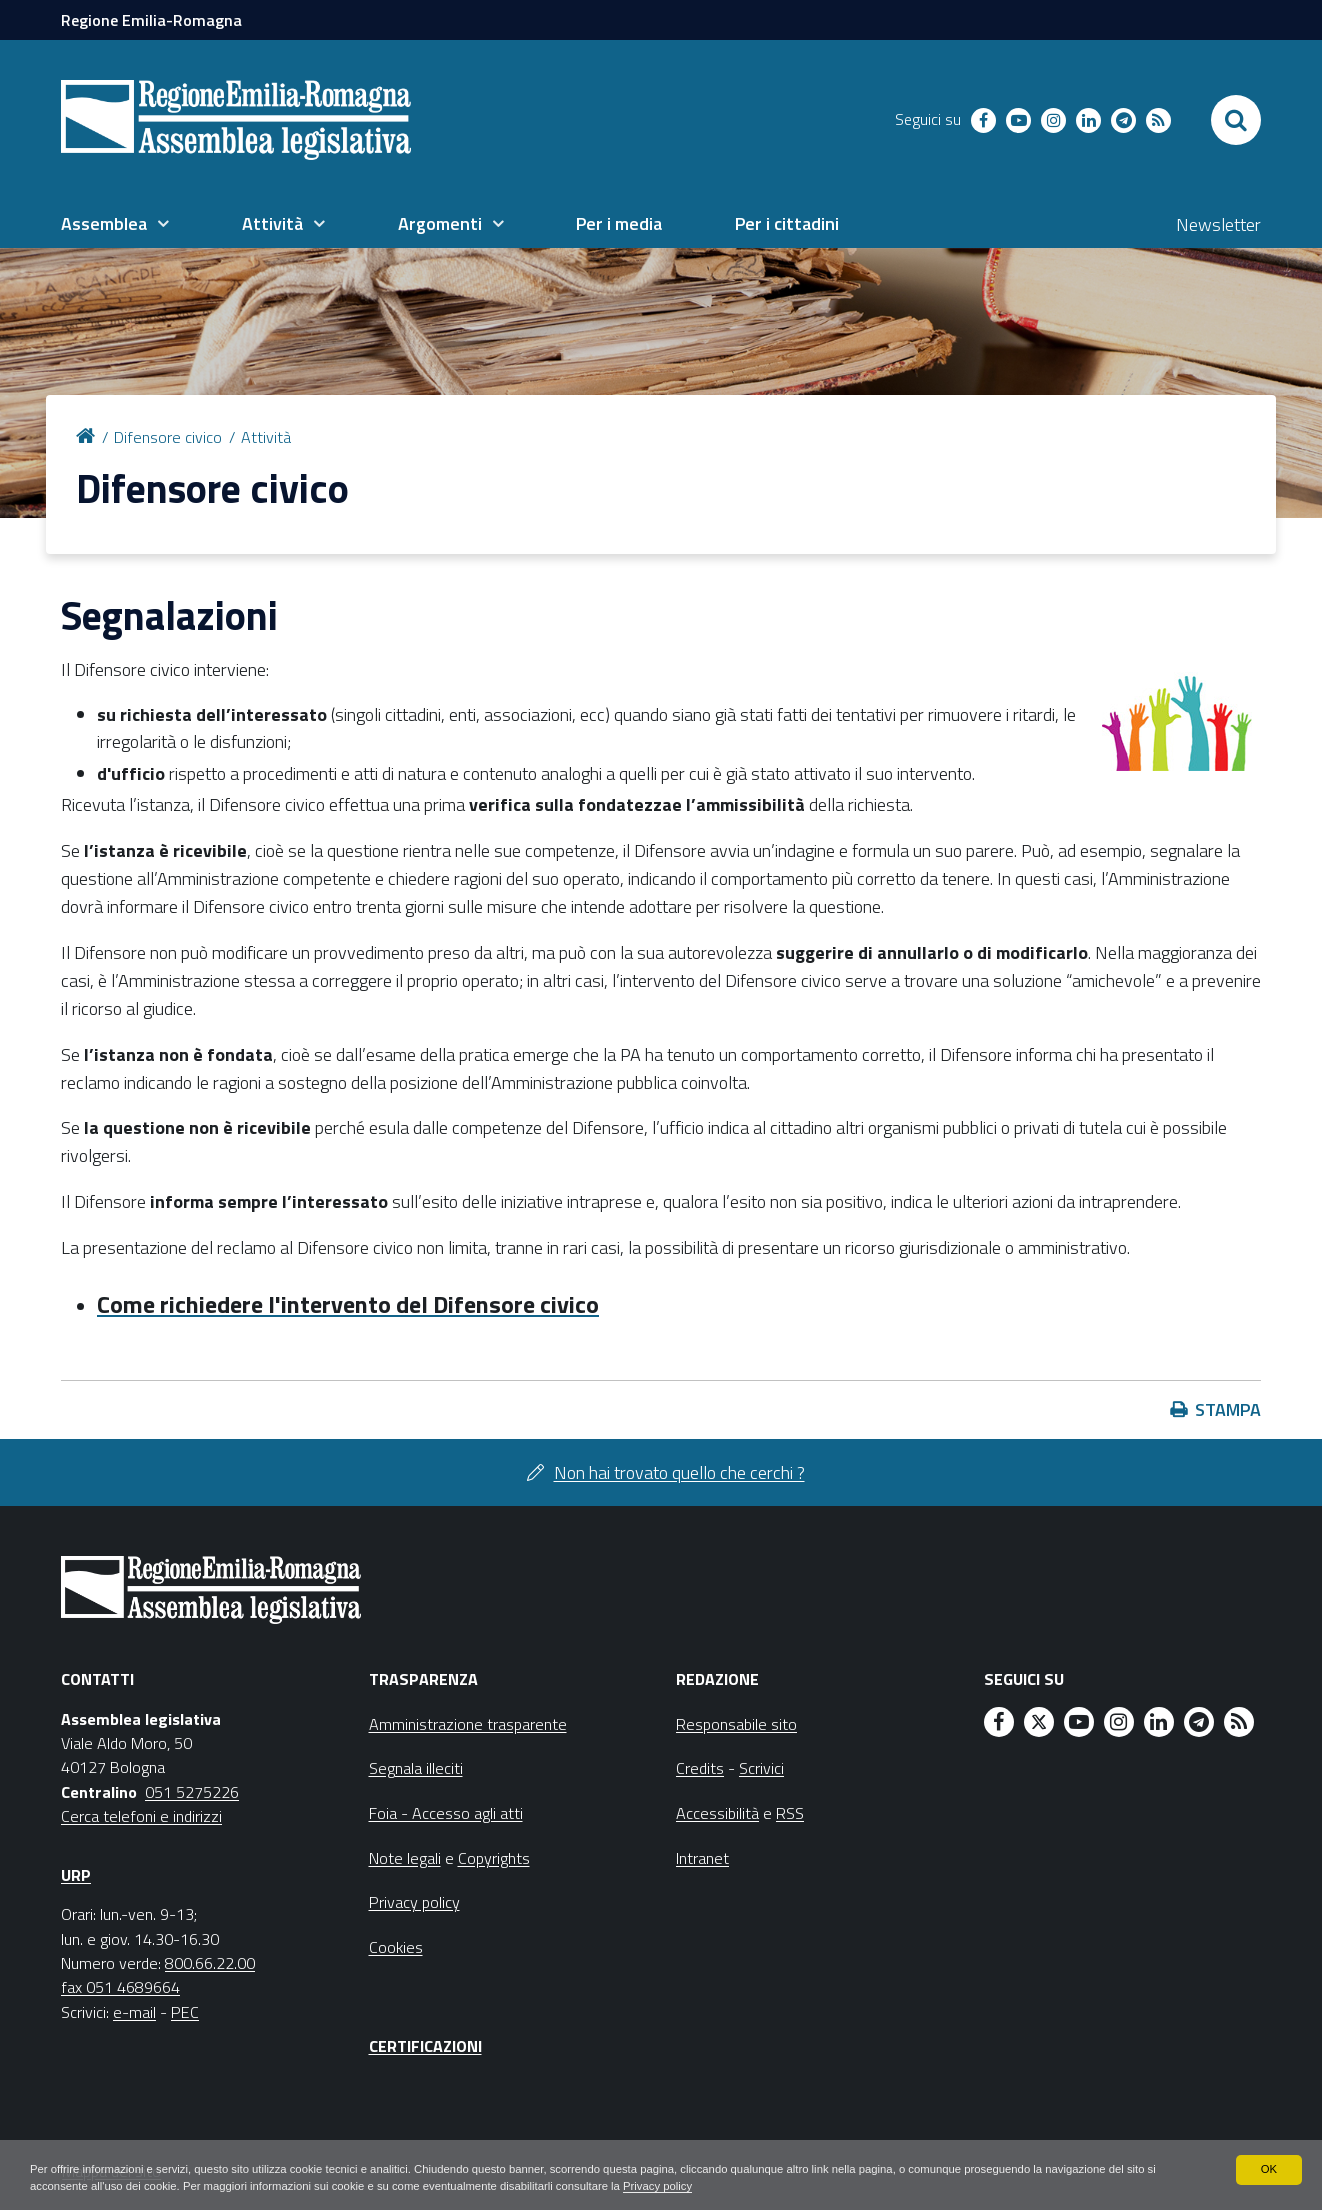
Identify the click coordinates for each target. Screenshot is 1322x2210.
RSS (790, 1813)
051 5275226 (192, 1792)
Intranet (702, 1858)
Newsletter (1218, 224)
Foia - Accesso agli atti (446, 1813)
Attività (266, 437)
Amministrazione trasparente (468, 1724)
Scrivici (761, 1768)
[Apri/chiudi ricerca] (1236, 120)
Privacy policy (730, 2186)
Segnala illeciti (416, 1768)
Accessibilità (717, 1813)
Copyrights (494, 1858)
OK (1268, 2168)
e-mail (134, 2012)
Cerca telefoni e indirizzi (141, 1816)
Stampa (1228, 1409)
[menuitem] (115, 224)
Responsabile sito (736, 1724)
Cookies (396, 1947)
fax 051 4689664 (120, 1987)
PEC (185, 2012)
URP (76, 1875)
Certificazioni (425, 2046)
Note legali (405, 1858)
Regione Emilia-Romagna (151, 20)
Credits (700, 1768)
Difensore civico (168, 437)
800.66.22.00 (210, 1963)
